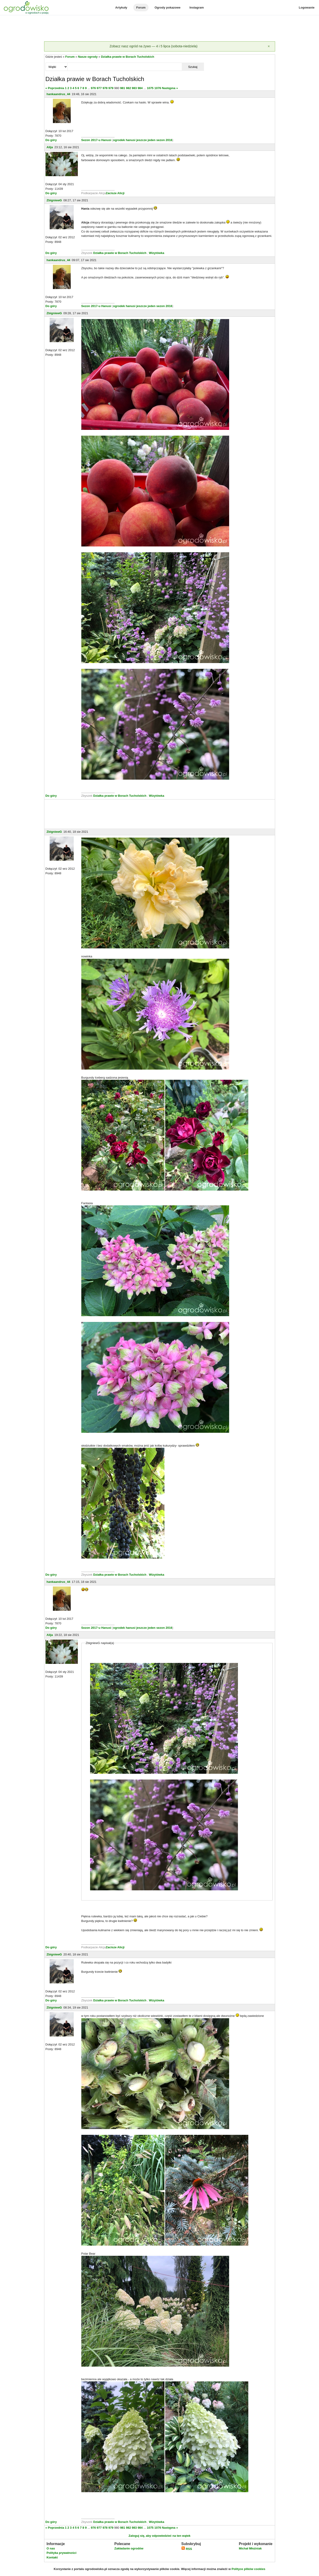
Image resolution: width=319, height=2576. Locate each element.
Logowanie (307, 7)
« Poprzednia (55, 88)
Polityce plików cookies (248, 2569)
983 (134, 88)
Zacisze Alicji (115, 193)
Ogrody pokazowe (167, 7)
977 (99, 88)
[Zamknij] (269, 46)
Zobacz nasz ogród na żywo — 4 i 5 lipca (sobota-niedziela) (153, 46)
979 (110, 88)
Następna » (170, 88)
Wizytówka (156, 253)
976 (93, 88)
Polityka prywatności (61, 2553)
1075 (150, 88)
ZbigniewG (54, 200)
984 (140, 88)
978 (105, 88)
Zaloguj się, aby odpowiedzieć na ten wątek (159, 2535)
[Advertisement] (159, 28)
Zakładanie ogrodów (128, 2548)
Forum (141, 7)
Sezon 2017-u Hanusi (96, 140)
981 (122, 88)
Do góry (51, 140)
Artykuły (121, 7)
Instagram (196, 7)
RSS (186, 2549)
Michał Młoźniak (250, 2548)
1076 (157, 88)
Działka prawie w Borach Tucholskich (127, 56)
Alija (50, 147)
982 (128, 88)
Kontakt (52, 2557)
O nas (51, 2548)
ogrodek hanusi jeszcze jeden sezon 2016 (142, 140)
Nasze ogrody (87, 56)
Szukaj (192, 67)
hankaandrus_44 (58, 94)
